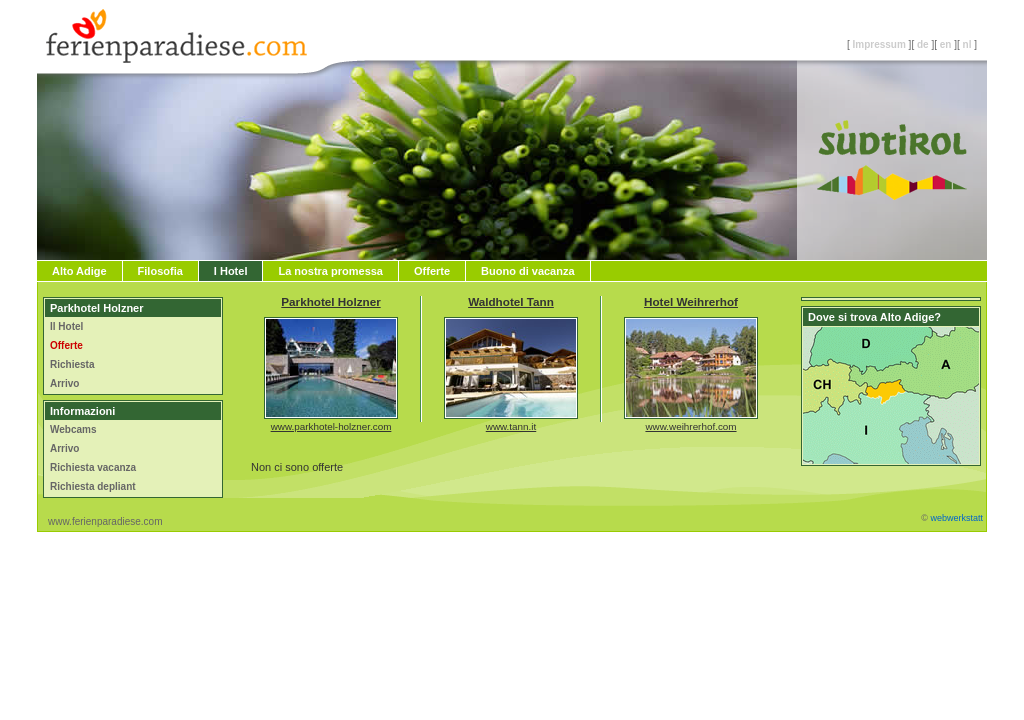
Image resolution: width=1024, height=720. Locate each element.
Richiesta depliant (93, 486)
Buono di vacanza (528, 271)
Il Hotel (66, 326)
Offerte (432, 271)
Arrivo (64, 383)
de (923, 44)
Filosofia (160, 271)
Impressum (878, 44)
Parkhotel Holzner (330, 301)
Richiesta (72, 364)
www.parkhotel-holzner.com (331, 426)
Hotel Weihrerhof (691, 301)
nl (967, 44)
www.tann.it (511, 426)
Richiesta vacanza (93, 467)
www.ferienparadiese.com (105, 521)
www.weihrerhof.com (690, 426)
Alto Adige (79, 271)
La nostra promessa (330, 271)
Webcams (73, 429)
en (946, 44)
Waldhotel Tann (511, 301)
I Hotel (231, 271)
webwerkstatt (956, 518)
